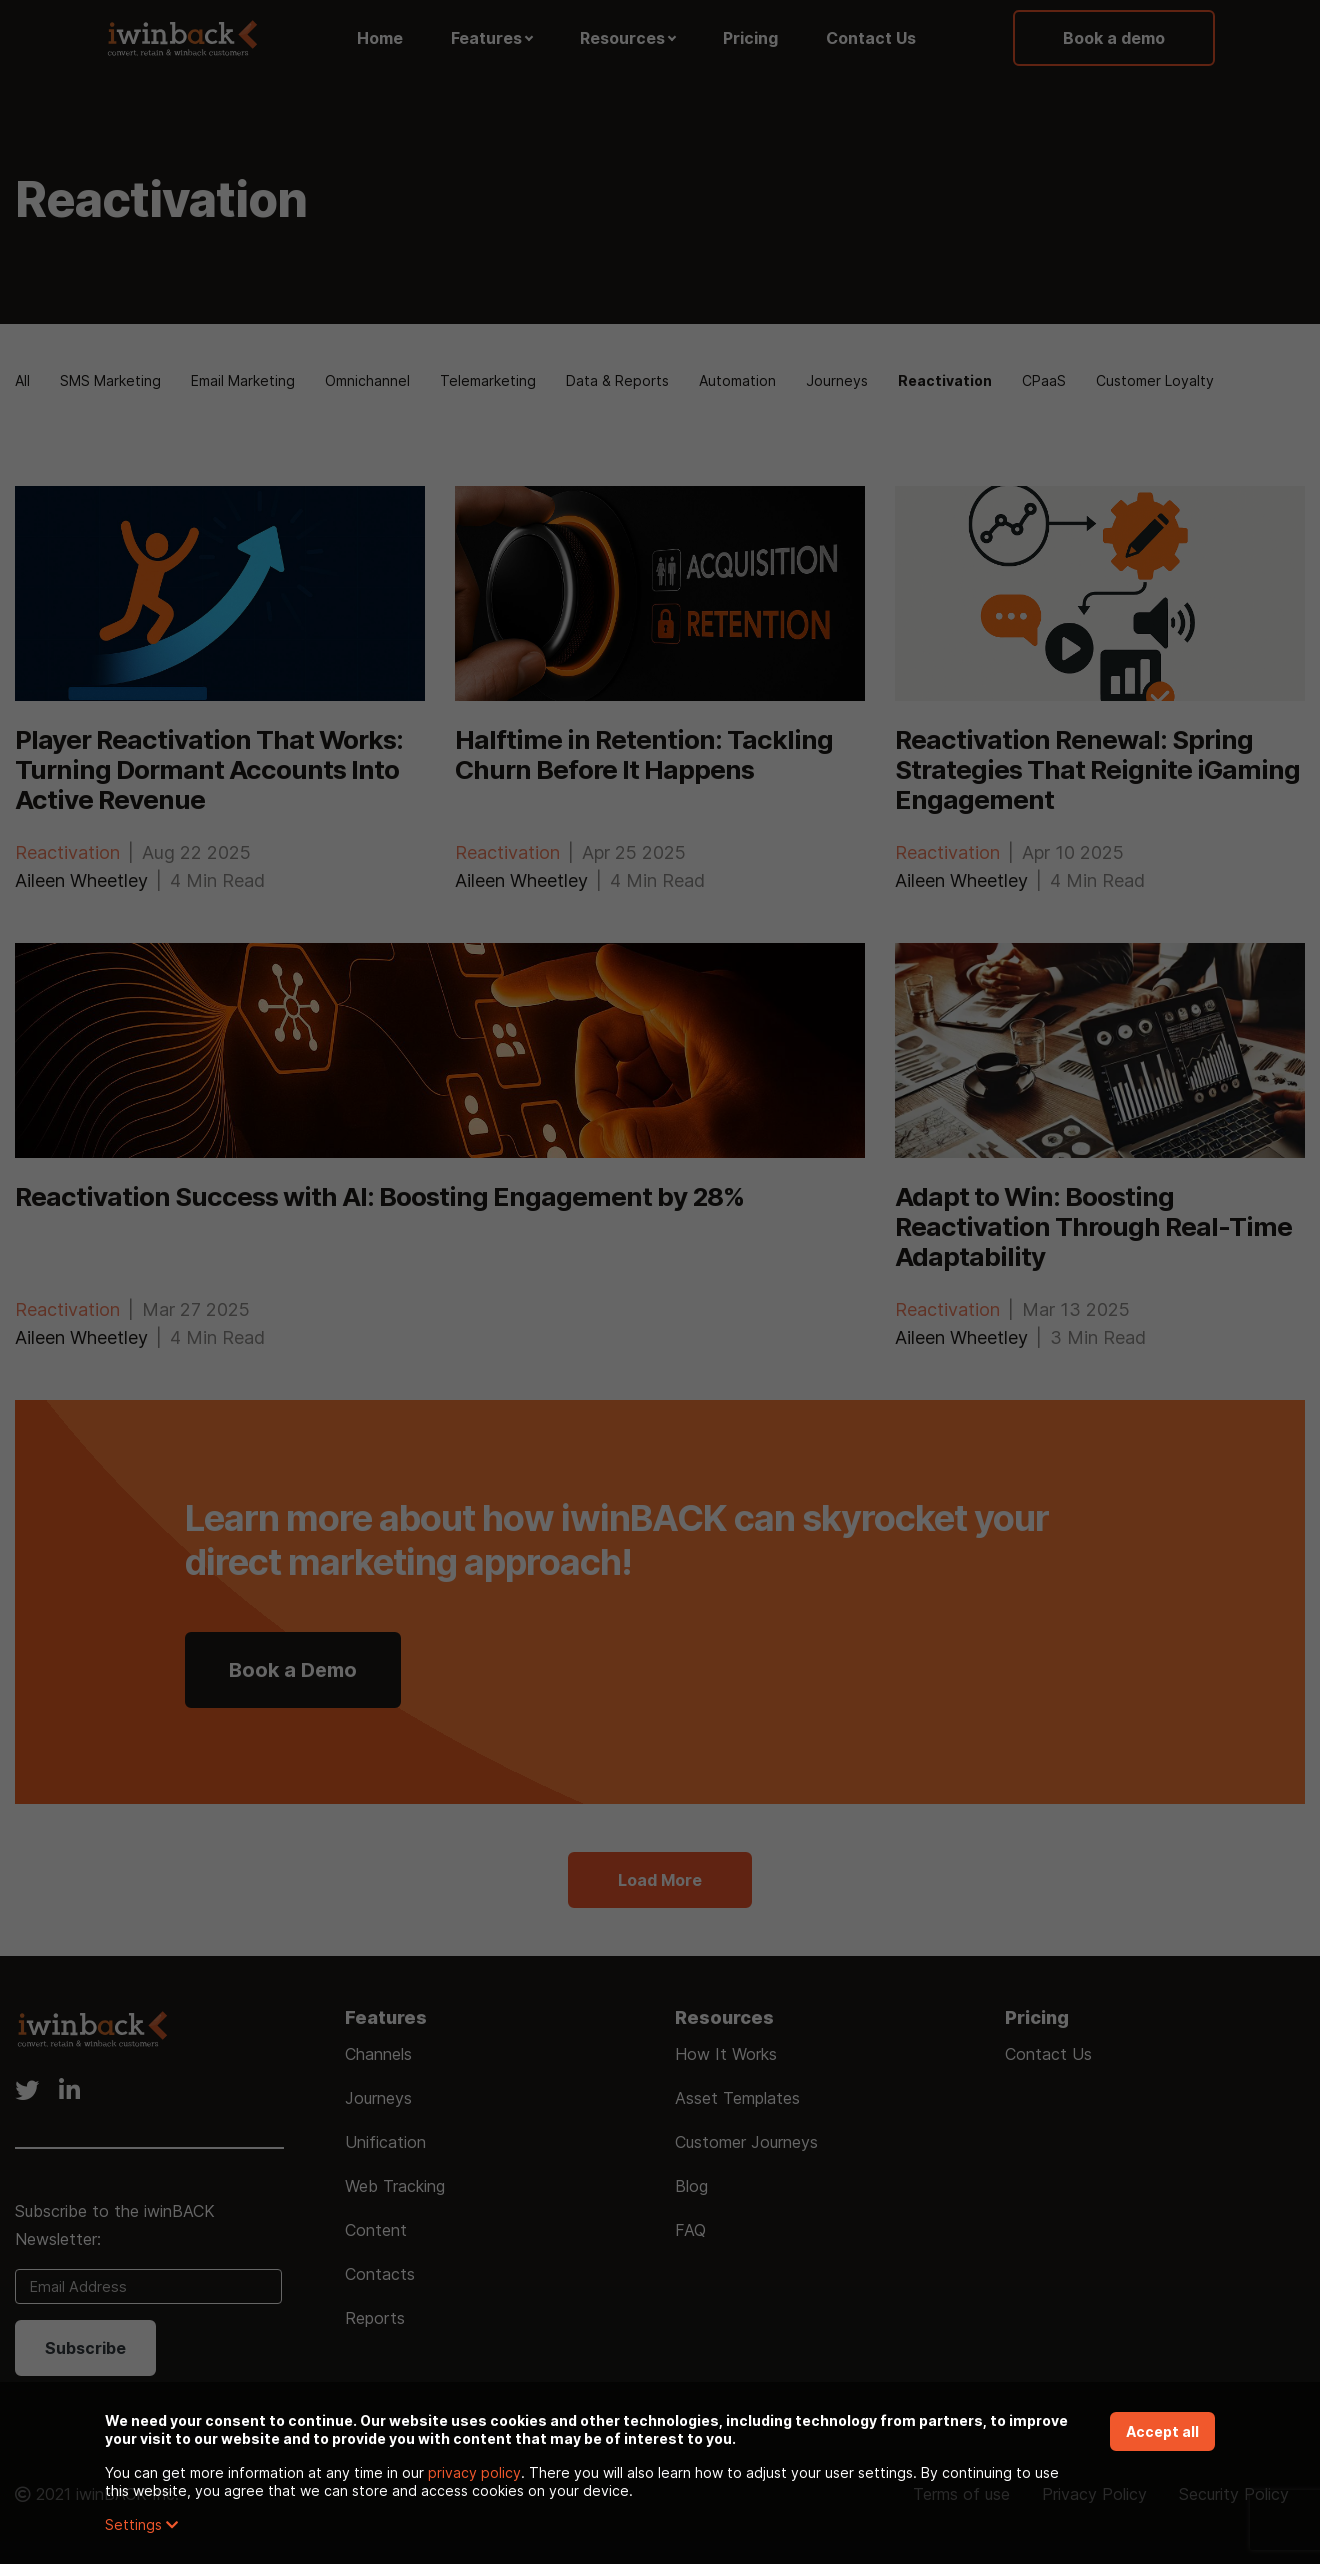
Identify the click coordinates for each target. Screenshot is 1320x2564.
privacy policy (474, 2472)
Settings (141, 2524)
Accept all (1162, 2431)
